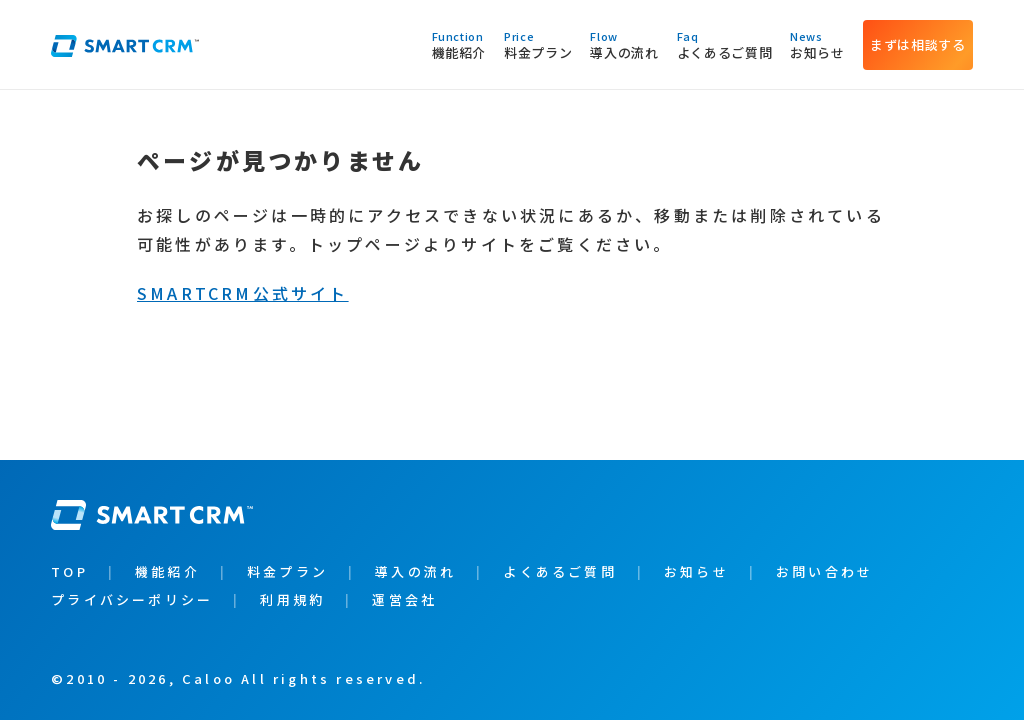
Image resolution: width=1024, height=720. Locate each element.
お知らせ (817, 44)
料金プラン (538, 44)
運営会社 (404, 599)
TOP (69, 571)
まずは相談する (918, 44)
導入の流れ (624, 44)
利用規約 (292, 599)
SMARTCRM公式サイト (243, 293)
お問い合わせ (824, 571)
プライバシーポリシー (132, 599)
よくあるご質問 (725, 44)
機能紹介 (459, 44)
